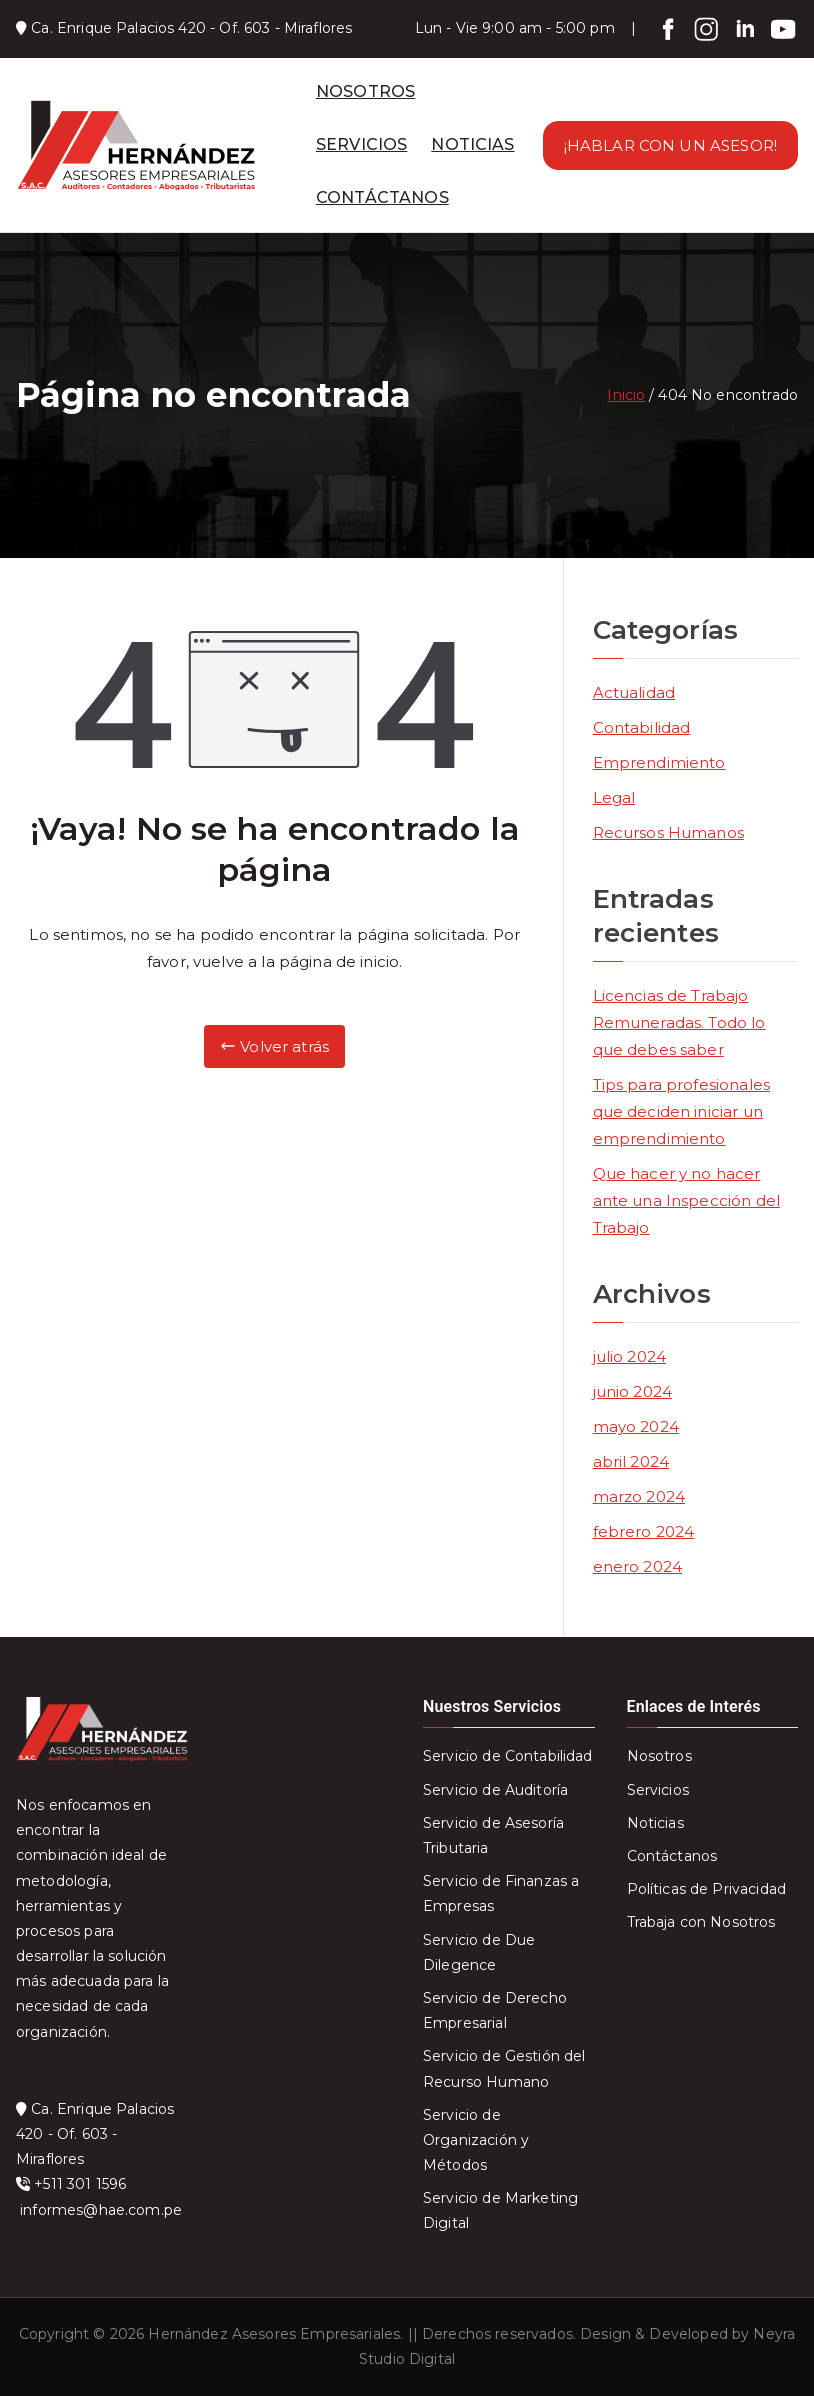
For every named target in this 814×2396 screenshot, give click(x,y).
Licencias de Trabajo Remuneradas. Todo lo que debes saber (679, 1022)
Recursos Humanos (668, 832)
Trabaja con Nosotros (701, 1922)
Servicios (658, 1790)
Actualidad (634, 692)
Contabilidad (642, 727)
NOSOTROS (365, 91)
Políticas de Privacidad (706, 1889)
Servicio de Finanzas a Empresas (501, 1893)
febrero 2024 (644, 1531)
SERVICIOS (361, 144)
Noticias (655, 1823)
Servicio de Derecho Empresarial (495, 2010)
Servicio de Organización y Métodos (476, 2140)
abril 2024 (631, 1461)
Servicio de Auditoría (495, 1790)
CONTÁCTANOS (382, 197)
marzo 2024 (639, 1496)
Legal (614, 797)
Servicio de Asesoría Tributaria (493, 1835)
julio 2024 (630, 1356)
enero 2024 (638, 1566)
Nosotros (659, 1756)
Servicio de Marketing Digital (500, 2210)
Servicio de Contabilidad (508, 1756)
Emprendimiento (659, 762)
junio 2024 (633, 1391)
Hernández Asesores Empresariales (274, 2334)
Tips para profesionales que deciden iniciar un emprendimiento (681, 1111)
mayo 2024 (636, 1426)
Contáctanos (672, 1856)
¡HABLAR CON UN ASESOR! (670, 145)
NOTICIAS (472, 144)
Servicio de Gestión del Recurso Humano (504, 2068)
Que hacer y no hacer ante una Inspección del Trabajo (686, 1200)
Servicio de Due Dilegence (479, 1952)
